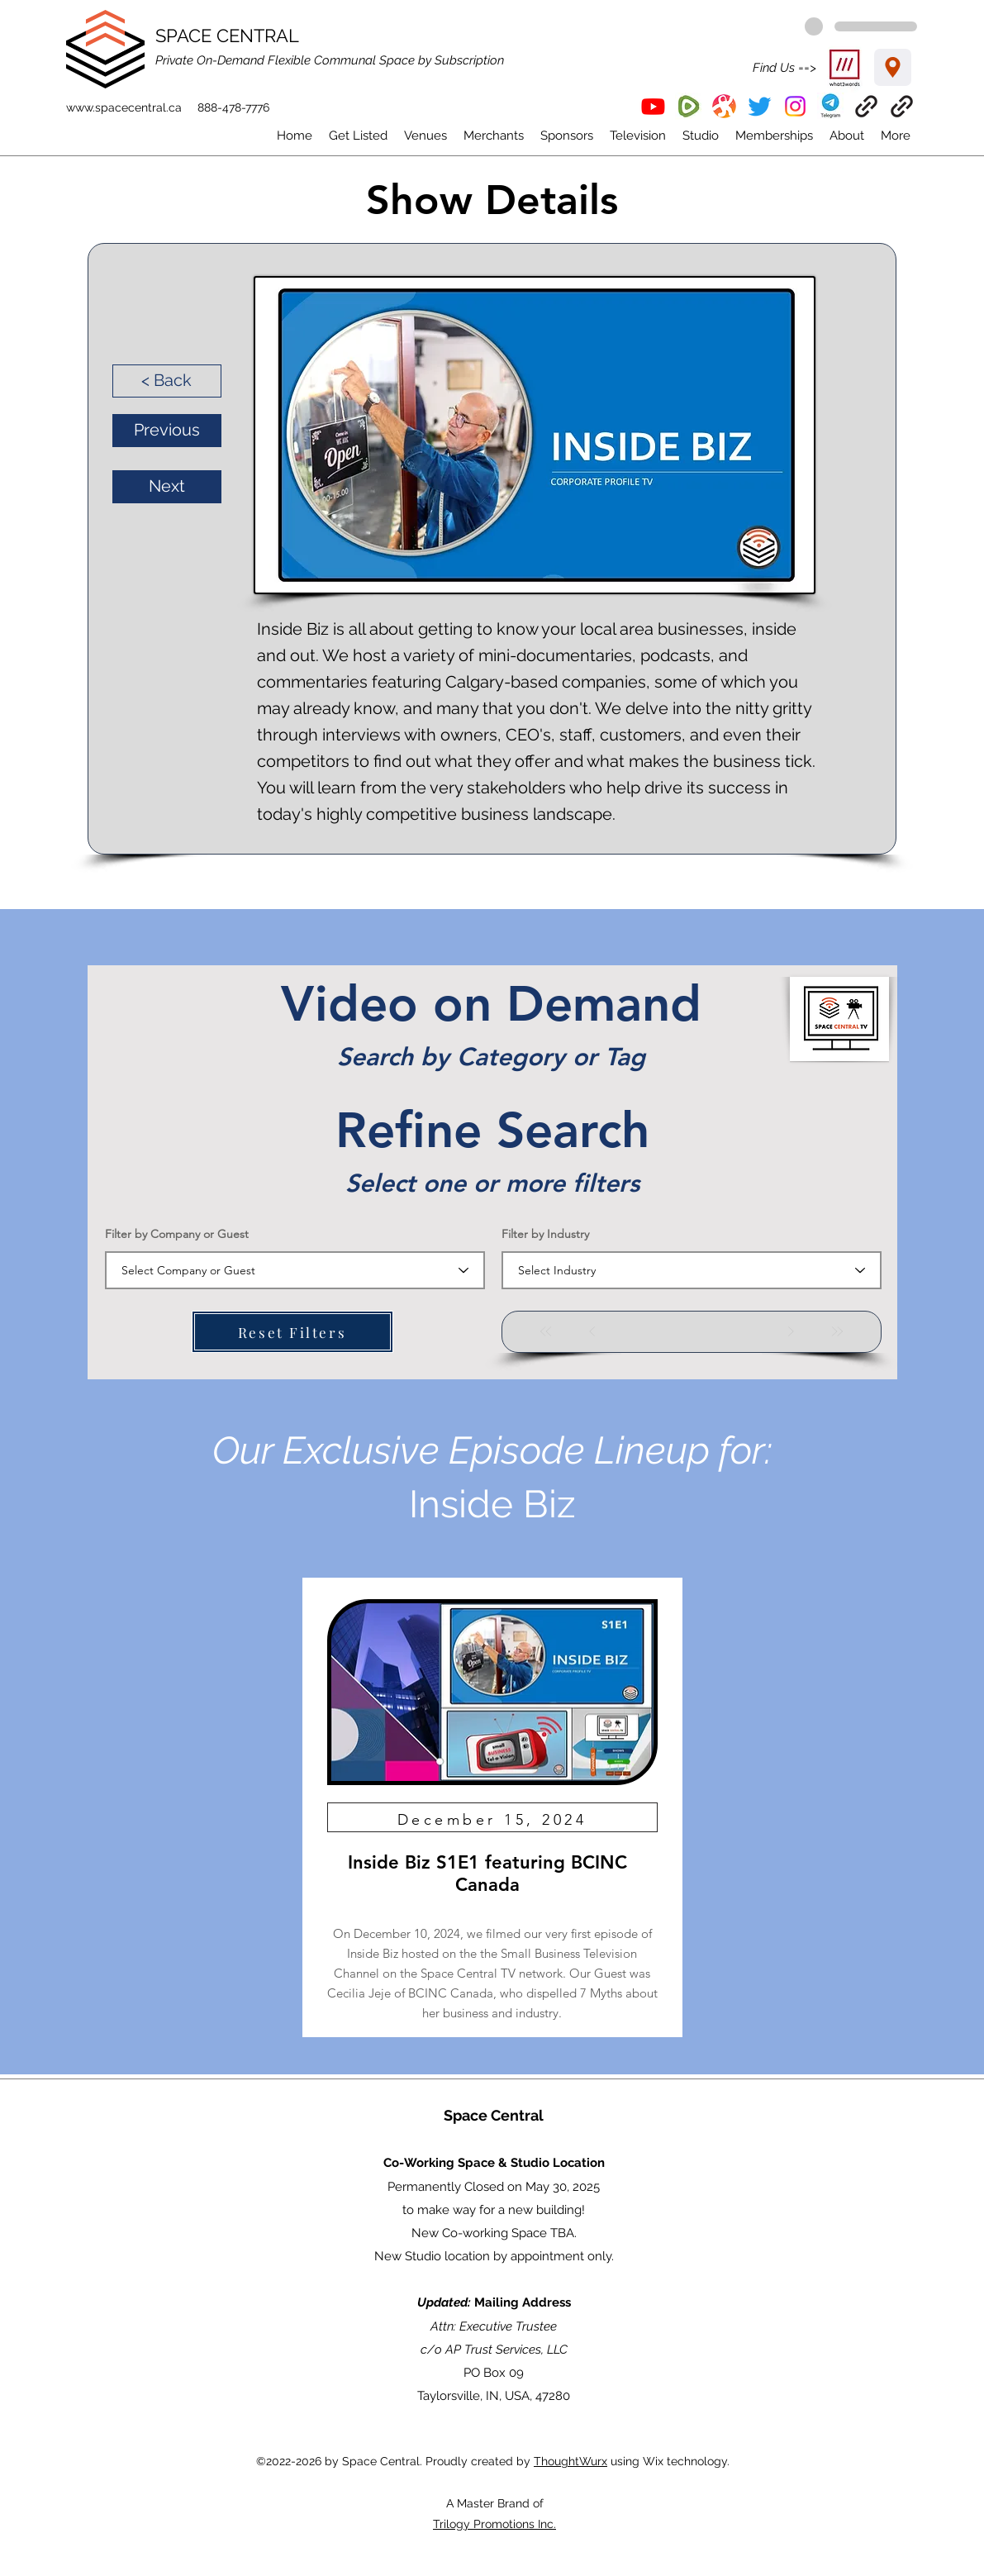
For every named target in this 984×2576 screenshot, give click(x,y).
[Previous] (166, 430)
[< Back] (166, 381)
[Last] (836, 1331)
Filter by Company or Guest (177, 1234)
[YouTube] (653, 106)
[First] (546, 1331)
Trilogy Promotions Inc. (494, 2524)
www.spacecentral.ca (124, 107)
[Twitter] (759, 106)
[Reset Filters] (292, 1332)
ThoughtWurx (570, 2461)
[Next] (166, 486)
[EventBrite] (866, 106)
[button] (830, 106)
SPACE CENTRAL (227, 35)
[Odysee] (724, 106)
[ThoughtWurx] (901, 106)
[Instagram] (795, 106)
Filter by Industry (545, 1234)
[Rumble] (688, 106)
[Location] (892, 67)
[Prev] (592, 1331)
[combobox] (295, 1270)
